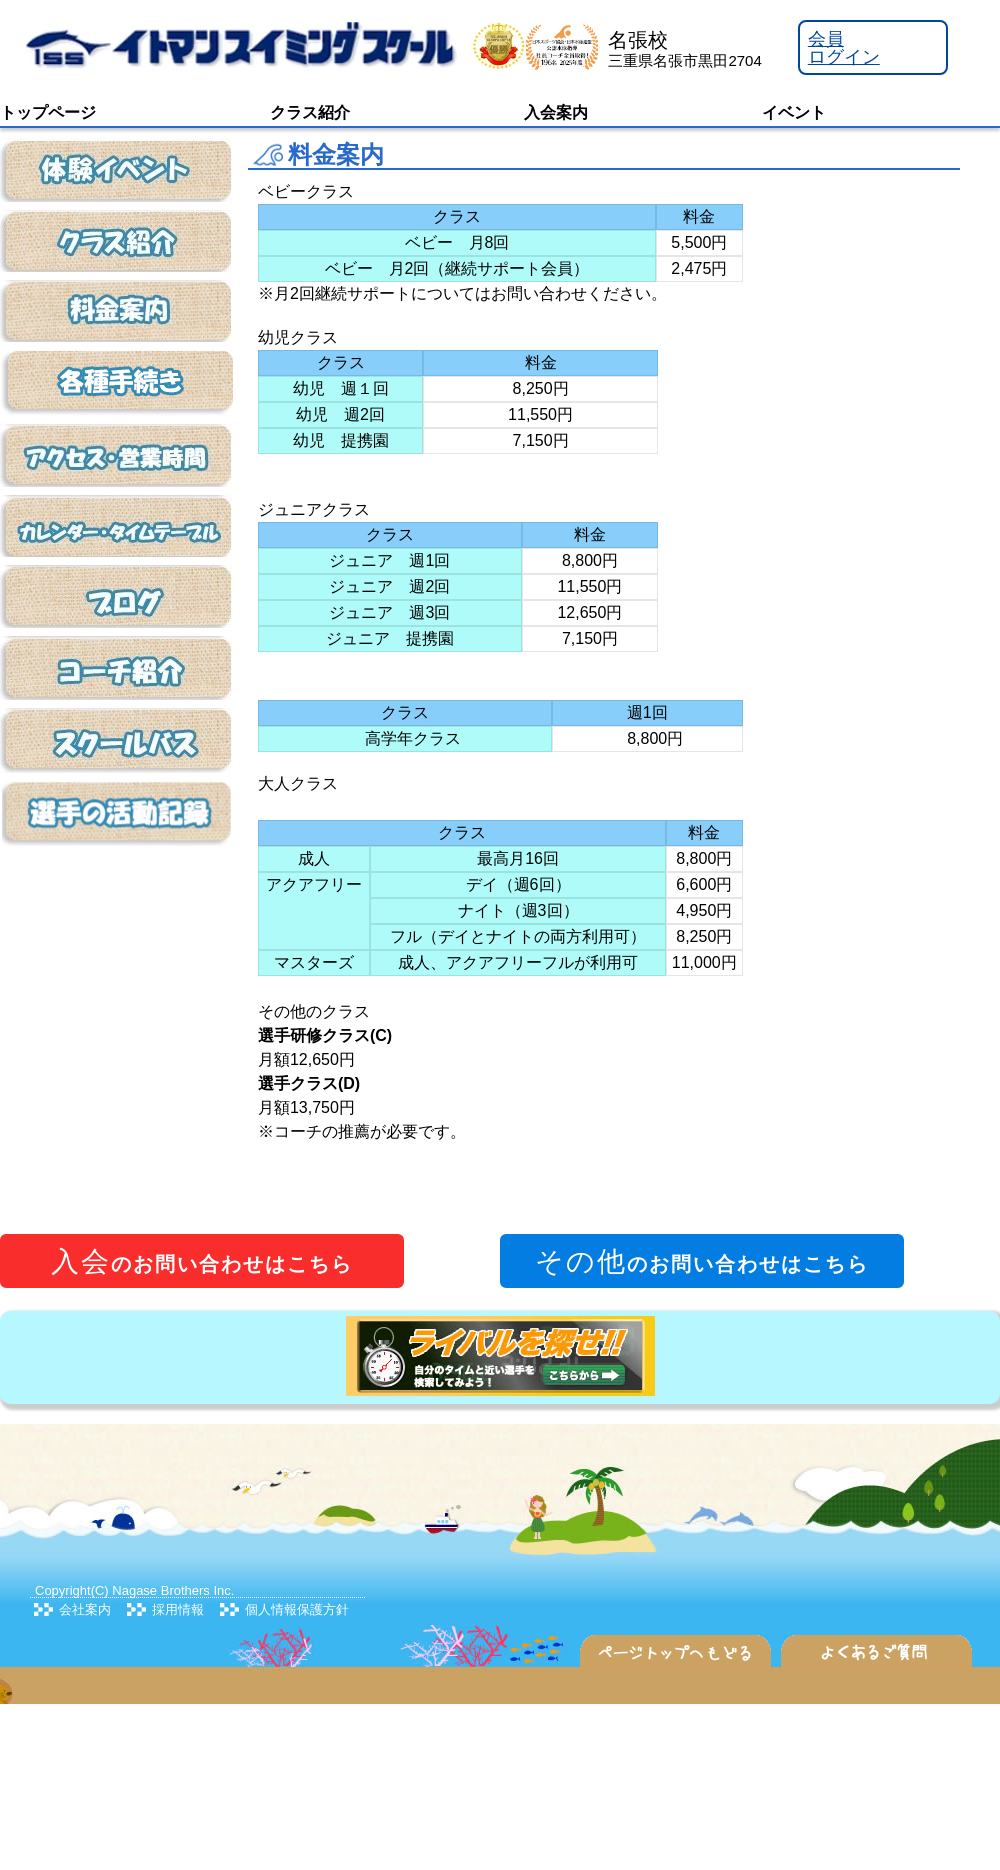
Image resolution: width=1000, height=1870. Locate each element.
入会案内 (556, 112)
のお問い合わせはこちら (202, 1261)
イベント (794, 112)
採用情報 (178, 1609)
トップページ (48, 112)
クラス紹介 (310, 112)
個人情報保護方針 (297, 1609)
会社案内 (85, 1609)
